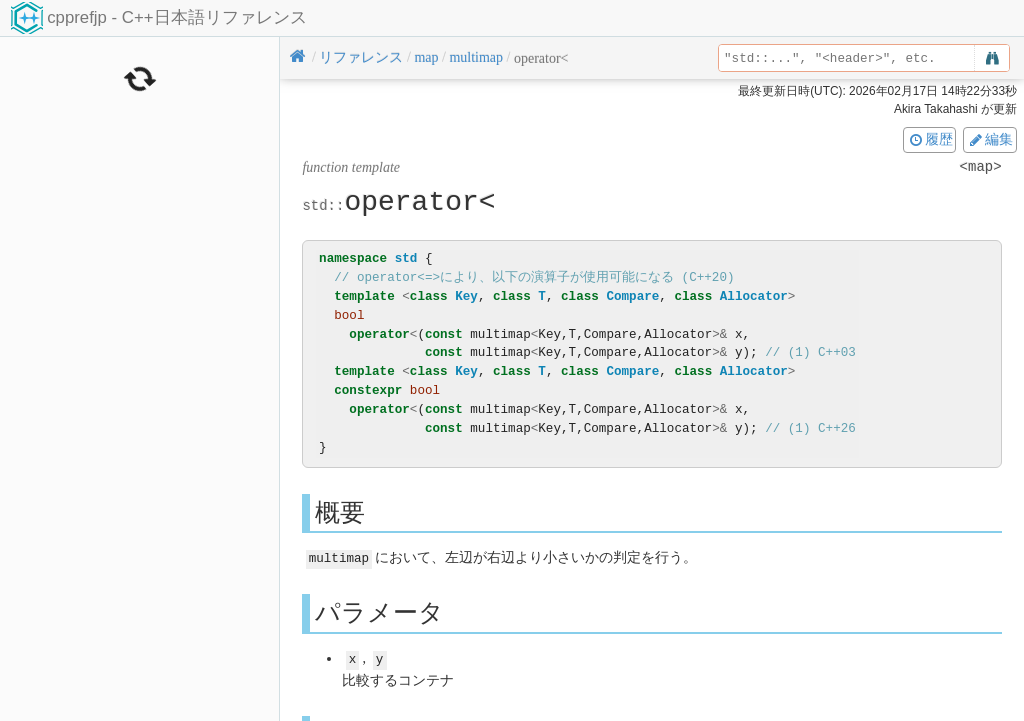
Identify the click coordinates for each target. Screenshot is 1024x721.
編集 (990, 139)
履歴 (930, 139)
